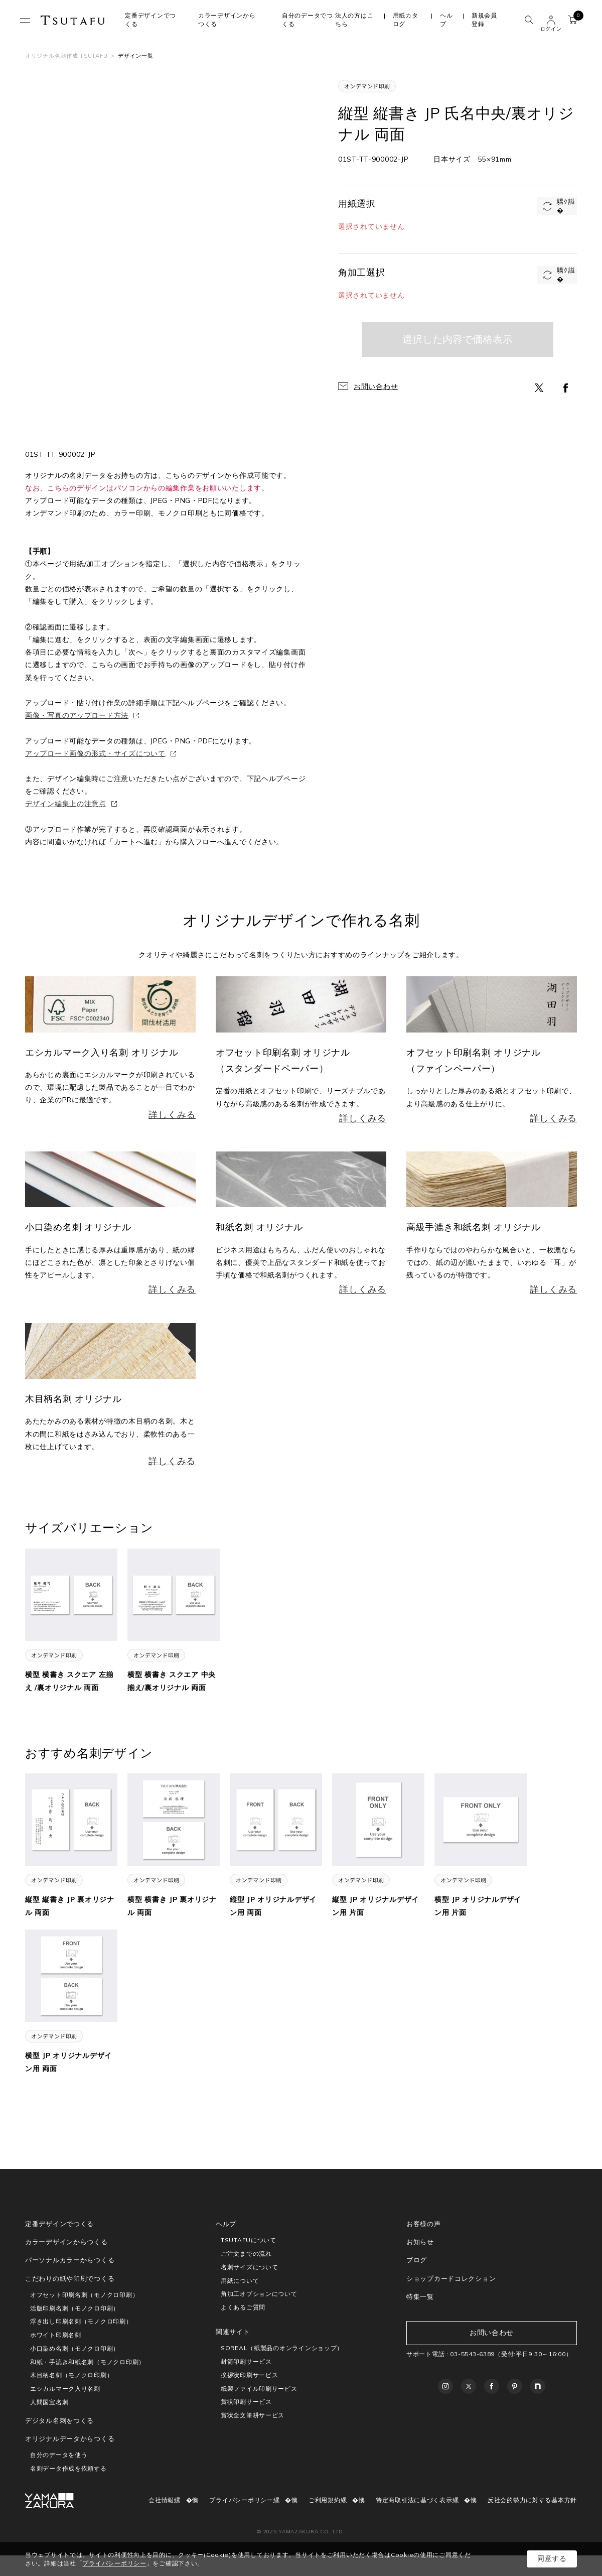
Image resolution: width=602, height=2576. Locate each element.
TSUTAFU (73, 20)
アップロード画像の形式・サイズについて (95, 753)
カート (575, 18)
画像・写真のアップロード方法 (76, 715)
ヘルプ (446, 20)
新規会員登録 (484, 20)
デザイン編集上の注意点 (65, 803)
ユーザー (550, 20)
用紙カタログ (405, 20)
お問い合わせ (376, 386)
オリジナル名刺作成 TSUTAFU (66, 55)
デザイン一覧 (135, 55)
